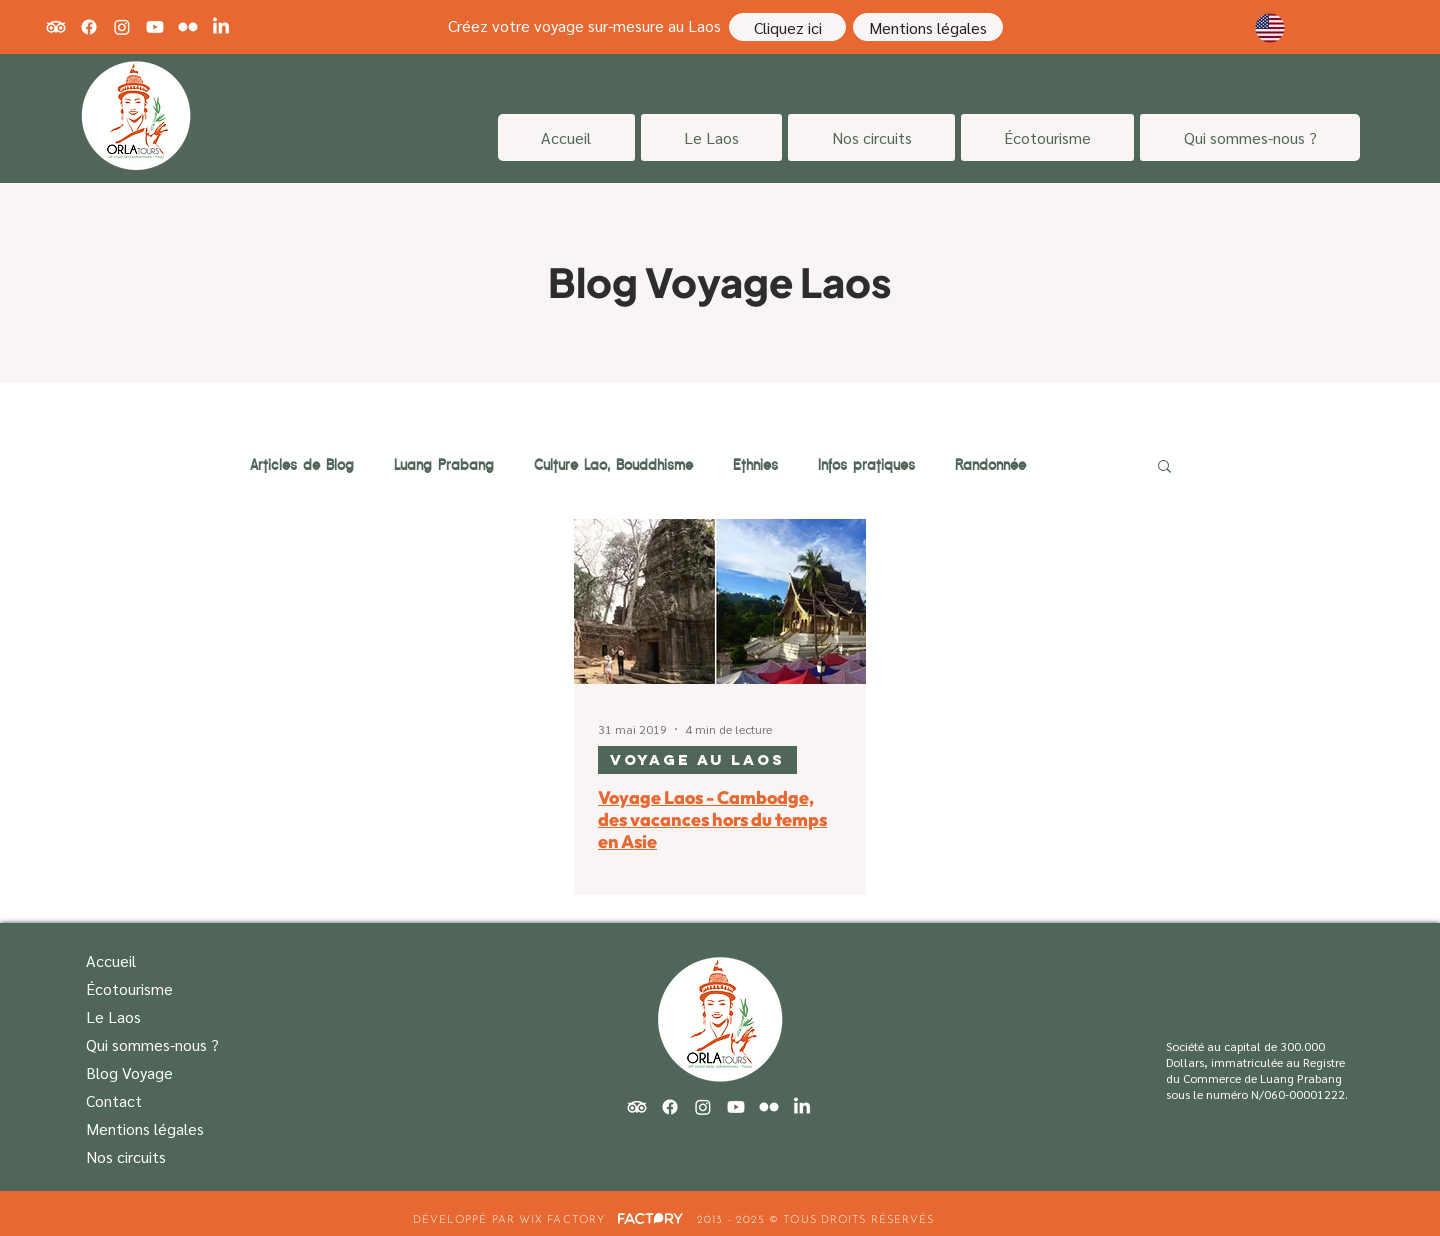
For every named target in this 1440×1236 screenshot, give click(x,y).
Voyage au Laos (697, 759)
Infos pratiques (866, 464)
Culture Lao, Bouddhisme (613, 464)
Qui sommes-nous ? (152, 1044)
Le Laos (113, 1016)
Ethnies (755, 464)
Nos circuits (126, 1156)
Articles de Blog (302, 464)
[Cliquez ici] (787, 27)
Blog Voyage (129, 1072)
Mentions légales (145, 1128)
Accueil (111, 960)
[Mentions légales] (928, 27)
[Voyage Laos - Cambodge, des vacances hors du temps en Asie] (720, 601)
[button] (1164, 467)
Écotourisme (129, 988)
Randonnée (990, 464)
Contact (114, 1100)
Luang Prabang (444, 464)
